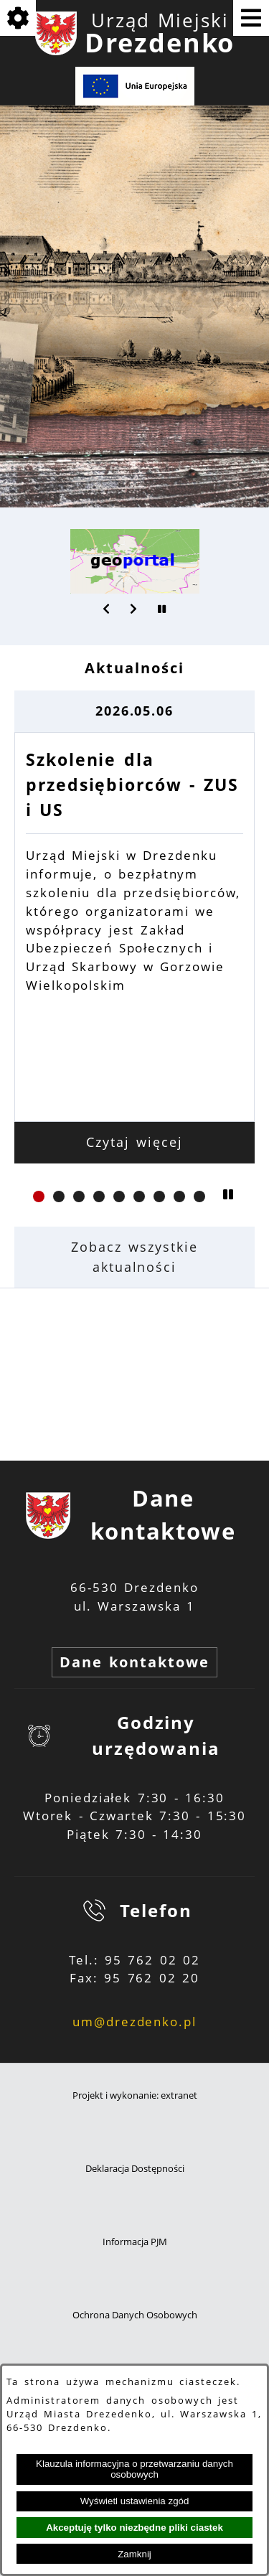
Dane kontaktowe (134, 1662)
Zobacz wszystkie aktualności (134, 1256)
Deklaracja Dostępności (134, 2169)
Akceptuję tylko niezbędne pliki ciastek (134, 2527)
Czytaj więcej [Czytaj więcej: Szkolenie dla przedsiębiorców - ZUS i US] (134, 1142)
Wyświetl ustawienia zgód (134, 2501)
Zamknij (134, 2554)
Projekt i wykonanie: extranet (134, 2095)
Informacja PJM (135, 2242)
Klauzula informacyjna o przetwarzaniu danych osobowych (134, 2469)
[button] (107, 608)
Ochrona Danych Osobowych (134, 2315)
